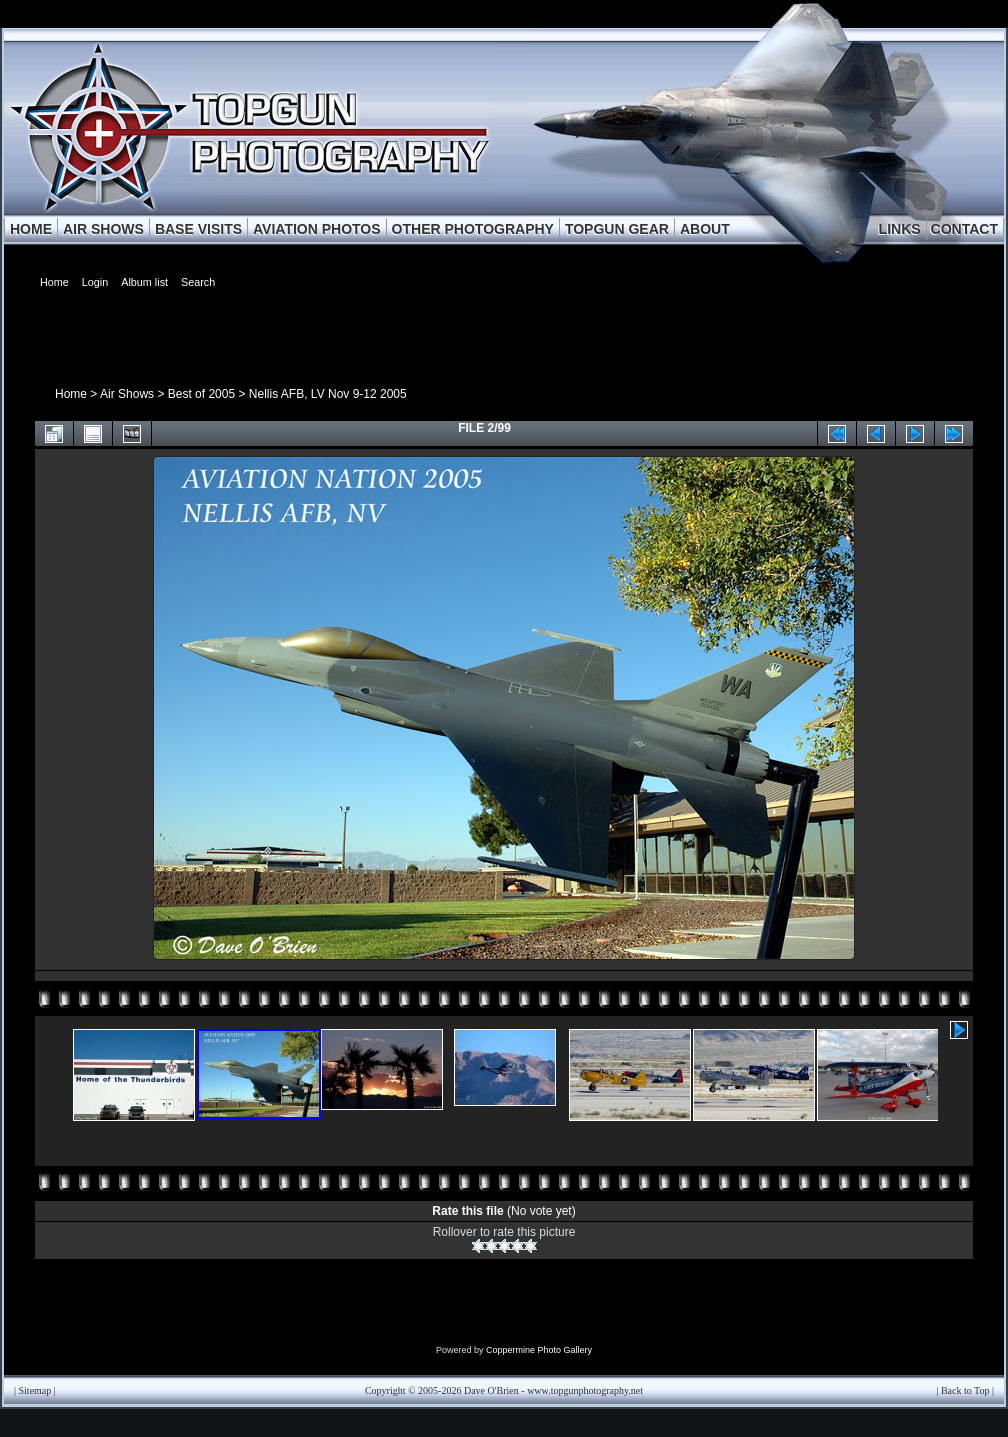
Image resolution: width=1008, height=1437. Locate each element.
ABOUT (705, 229)
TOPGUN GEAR (617, 229)
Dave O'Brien (491, 1390)
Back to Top (965, 1390)
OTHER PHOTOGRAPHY (473, 229)
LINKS (900, 229)
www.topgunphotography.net (585, 1390)
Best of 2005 (201, 394)
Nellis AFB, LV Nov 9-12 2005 (328, 394)
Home (71, 394)
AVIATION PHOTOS (317, 229)
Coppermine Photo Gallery (539, 1350)
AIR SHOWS (103, 229)
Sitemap (35, 1390)
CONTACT (964, 229)
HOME (31, 229)
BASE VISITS (198, 229)
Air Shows (127, 394)
